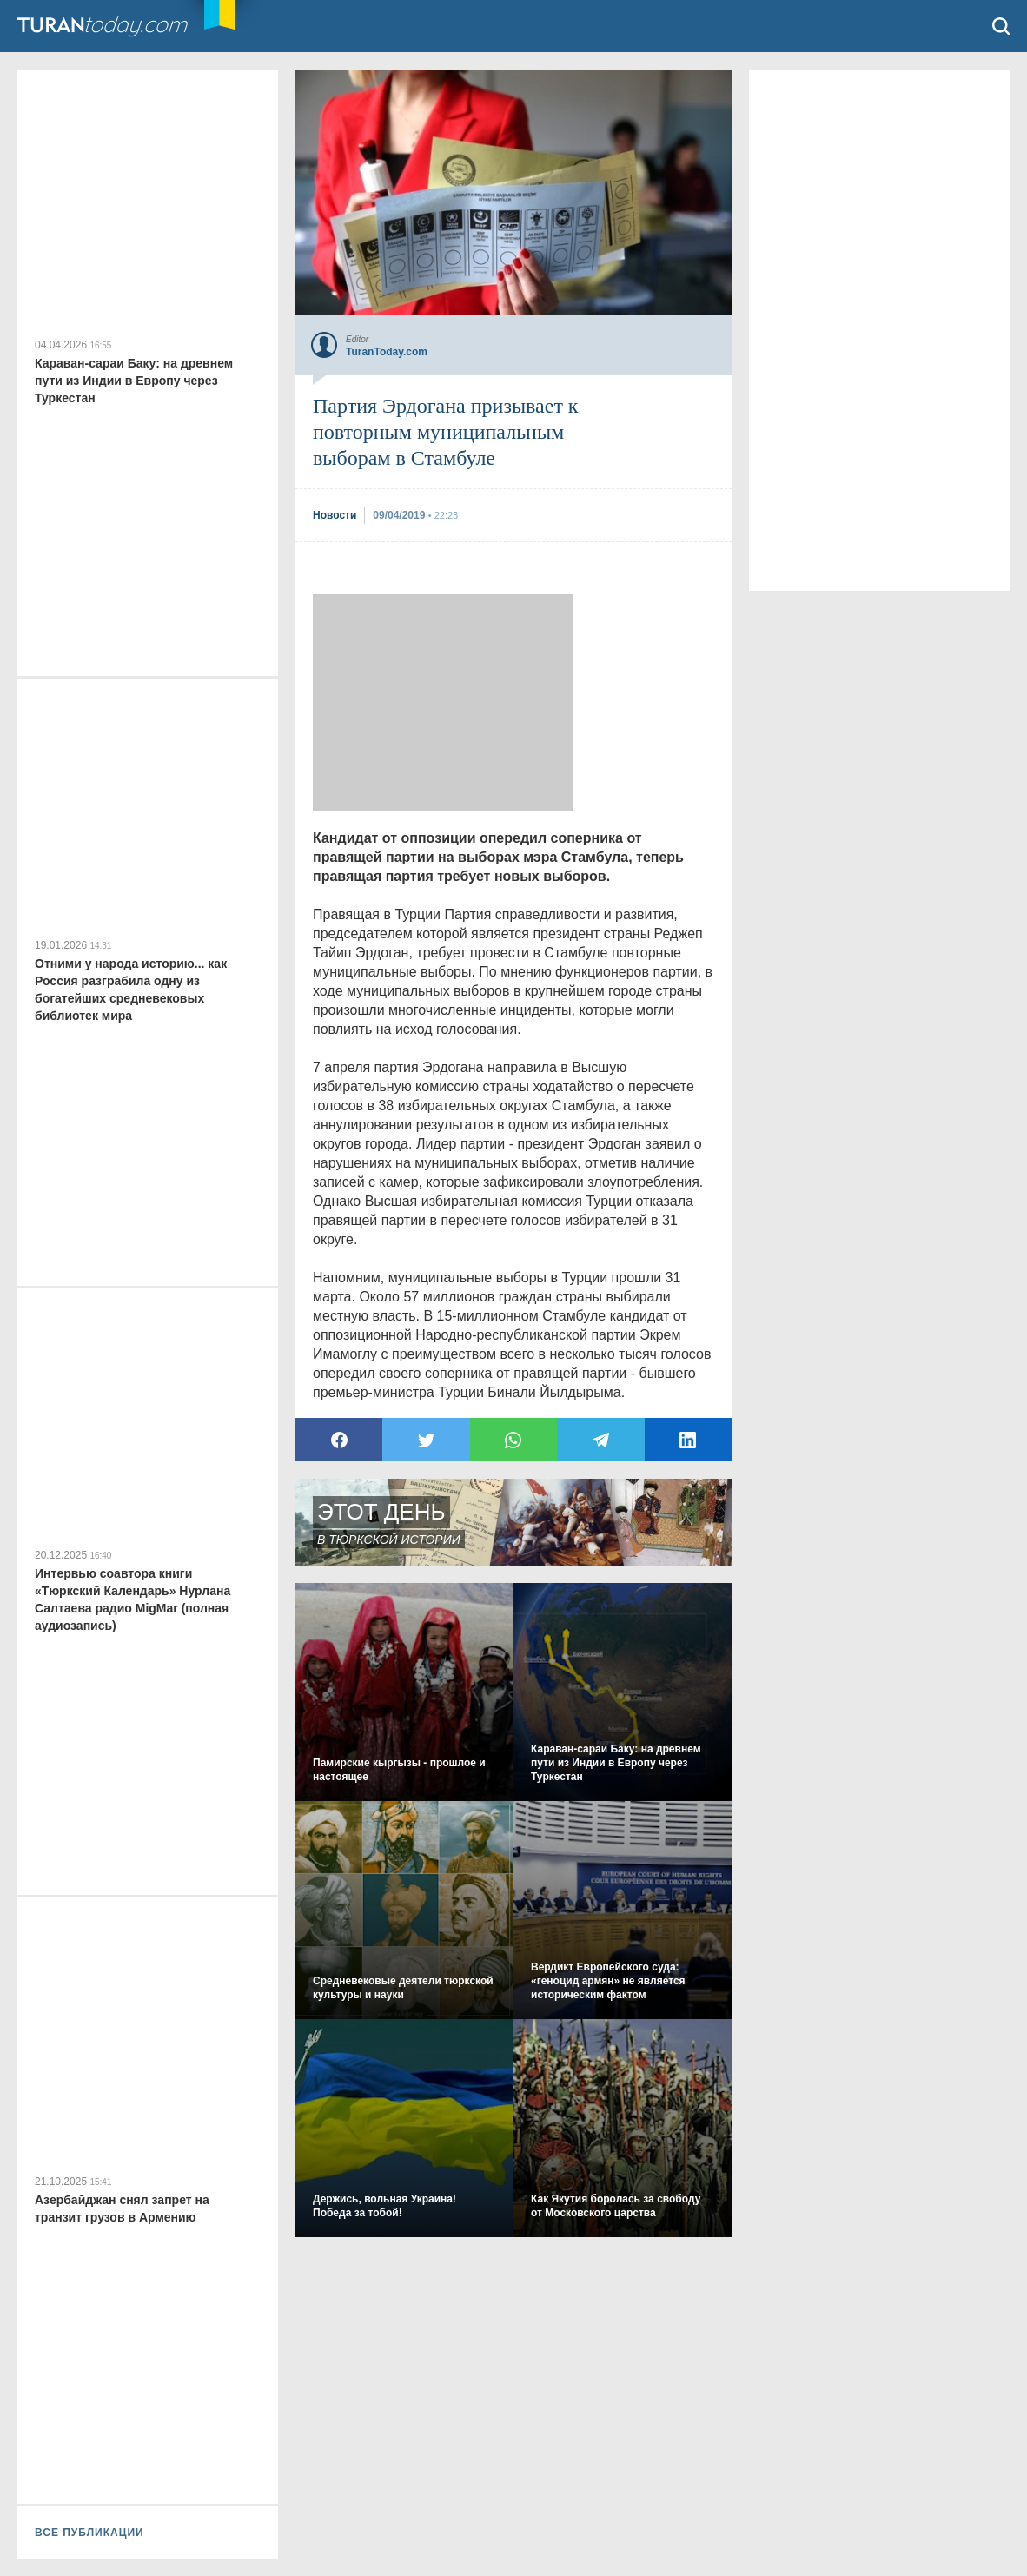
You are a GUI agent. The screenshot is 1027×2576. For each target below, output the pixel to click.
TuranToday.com (120, 26)
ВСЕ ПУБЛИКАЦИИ (89, 2532)
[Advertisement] (443, 702)
